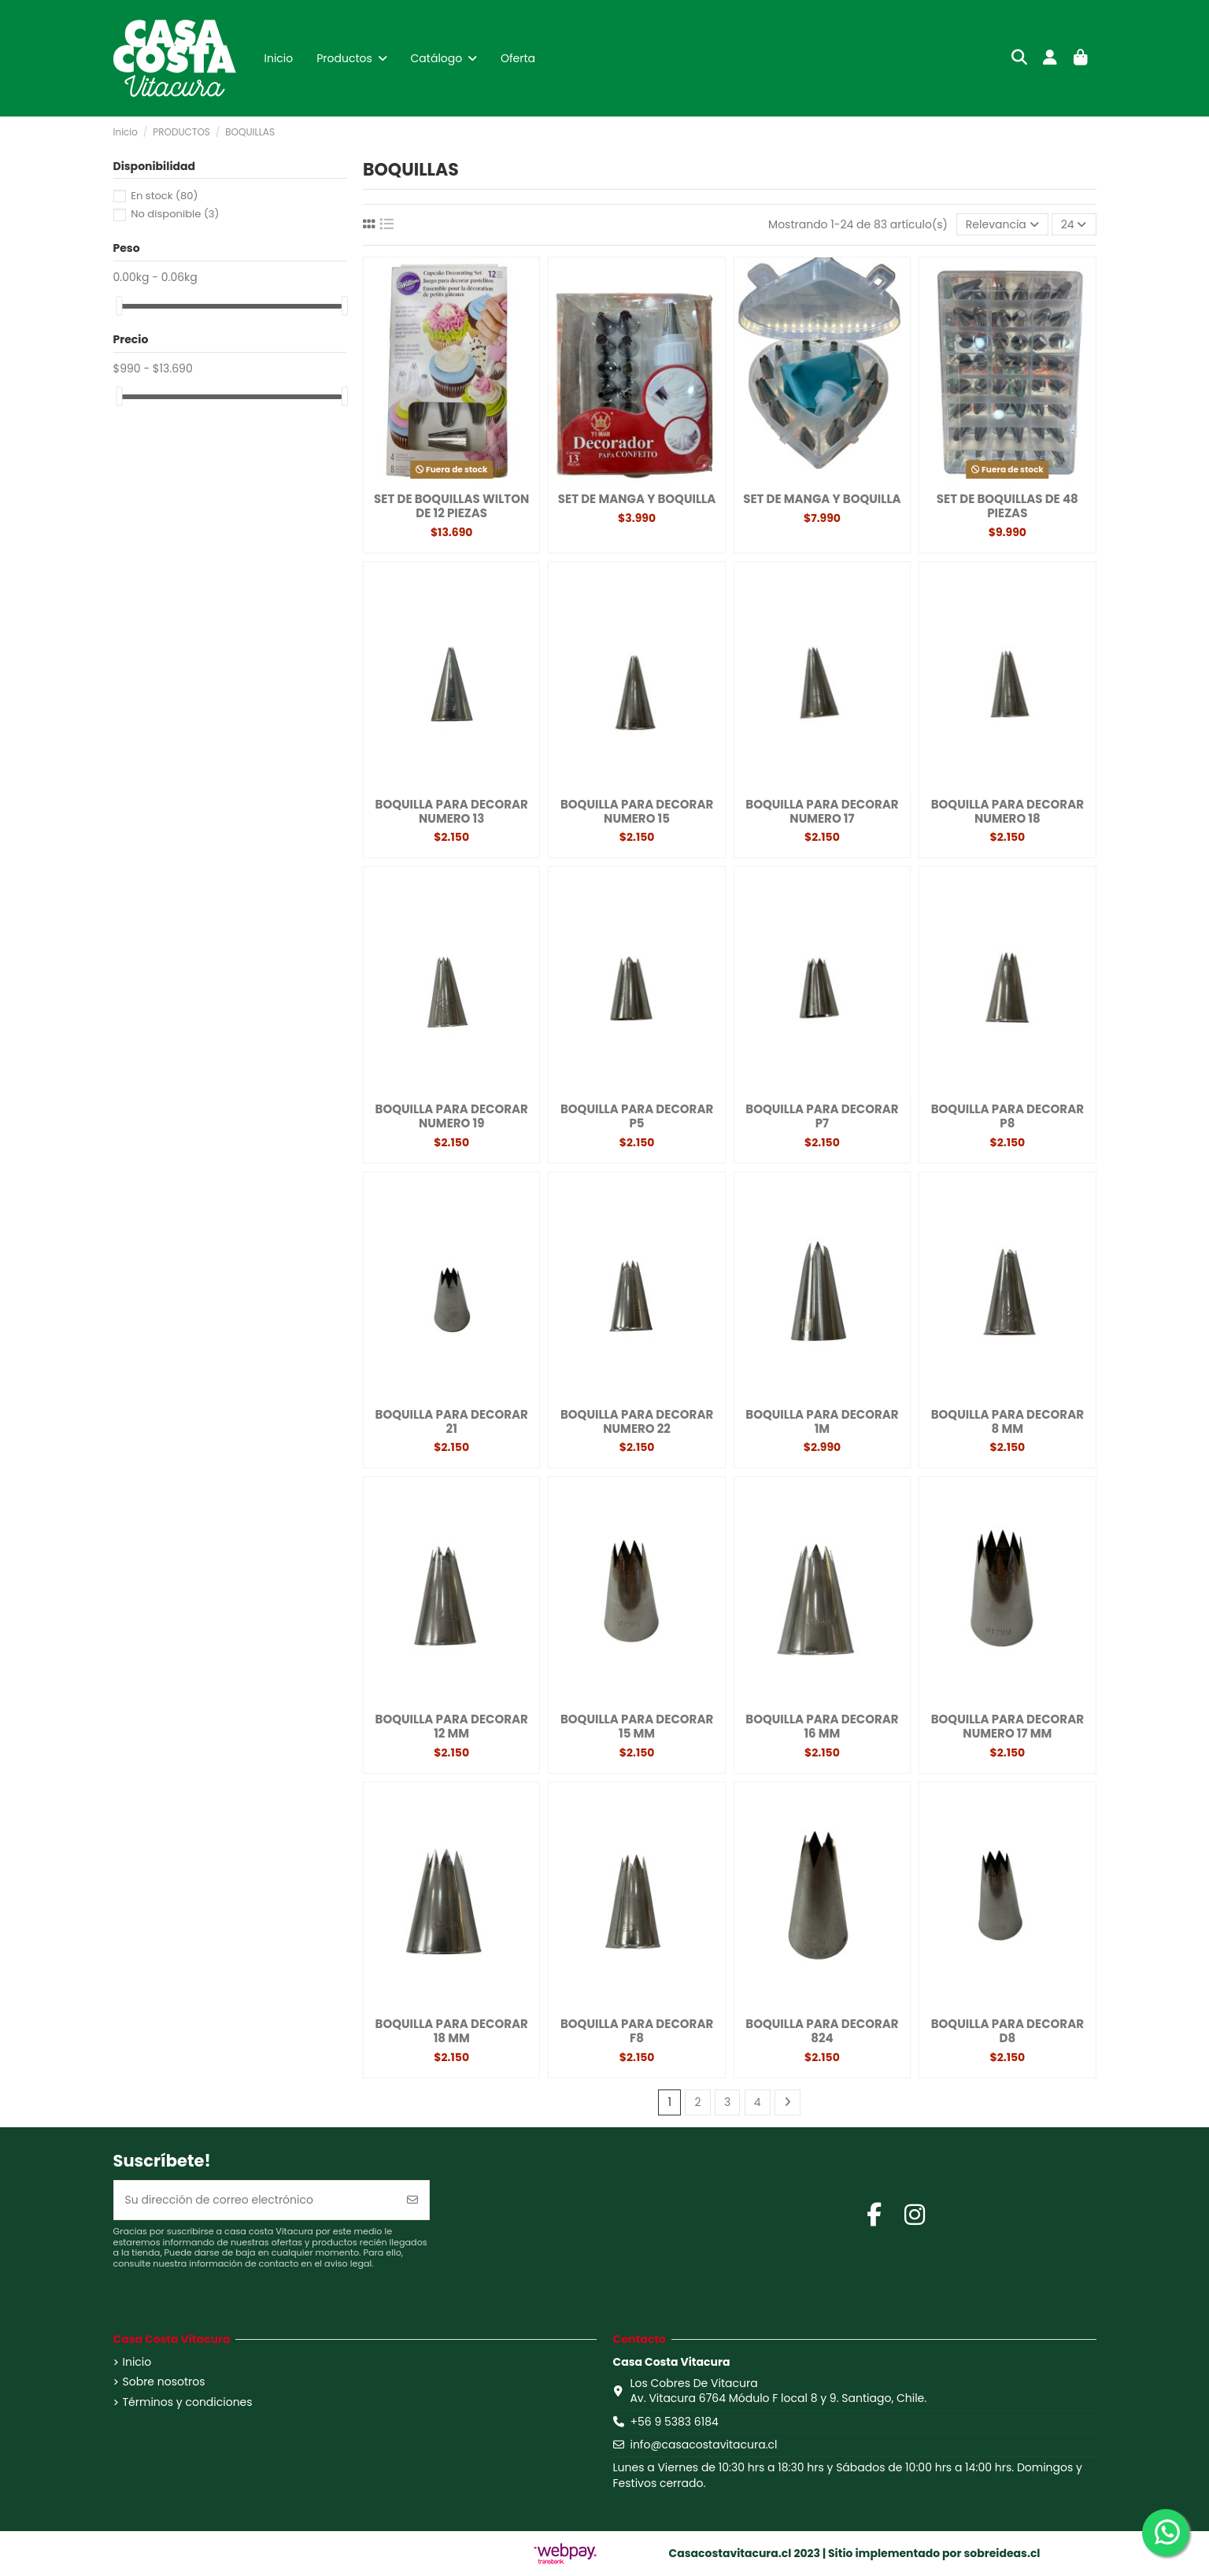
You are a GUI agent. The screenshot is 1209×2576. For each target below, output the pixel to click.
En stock (164, 195)
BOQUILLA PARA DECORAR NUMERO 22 (636, 1421)
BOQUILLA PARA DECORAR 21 (451, 1421)
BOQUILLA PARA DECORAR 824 (821, 2030)
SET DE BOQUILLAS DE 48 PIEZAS (1007, 505)
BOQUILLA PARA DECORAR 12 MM (451, 1726)
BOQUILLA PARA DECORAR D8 (1007, 2030)
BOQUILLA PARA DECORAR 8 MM (1007, 1421)
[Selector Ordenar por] (1002, 224)
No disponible (175, 213)
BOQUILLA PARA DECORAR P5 (636, 1116)
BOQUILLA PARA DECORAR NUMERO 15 (636, 811)
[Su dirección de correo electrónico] (255, 2200)
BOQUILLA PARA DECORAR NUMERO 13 (451, 811)
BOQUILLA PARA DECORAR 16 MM (821, 1726)
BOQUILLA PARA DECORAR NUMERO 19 (451, 1116)
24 (1074, 224)
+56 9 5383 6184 (674, 2422)
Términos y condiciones (188, 2402)
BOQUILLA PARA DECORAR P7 (821, 1116)
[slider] (119, 306)
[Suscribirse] (412, 2200)
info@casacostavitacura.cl (703, 2444)
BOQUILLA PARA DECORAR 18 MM (451, 2030)
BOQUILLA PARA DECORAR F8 (636, 2030)
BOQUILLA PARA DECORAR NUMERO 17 (821, 811)
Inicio (137, 2362)
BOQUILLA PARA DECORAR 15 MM (636, 1726)
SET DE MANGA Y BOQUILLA (636, 498)
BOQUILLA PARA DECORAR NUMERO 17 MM (1007, 1726)
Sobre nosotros (164, 2381)
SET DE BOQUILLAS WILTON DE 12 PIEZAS (451, 505)
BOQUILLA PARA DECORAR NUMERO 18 (1007, 811)
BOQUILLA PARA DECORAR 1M (821, 1421)
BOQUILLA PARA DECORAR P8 (1007, 1116)
